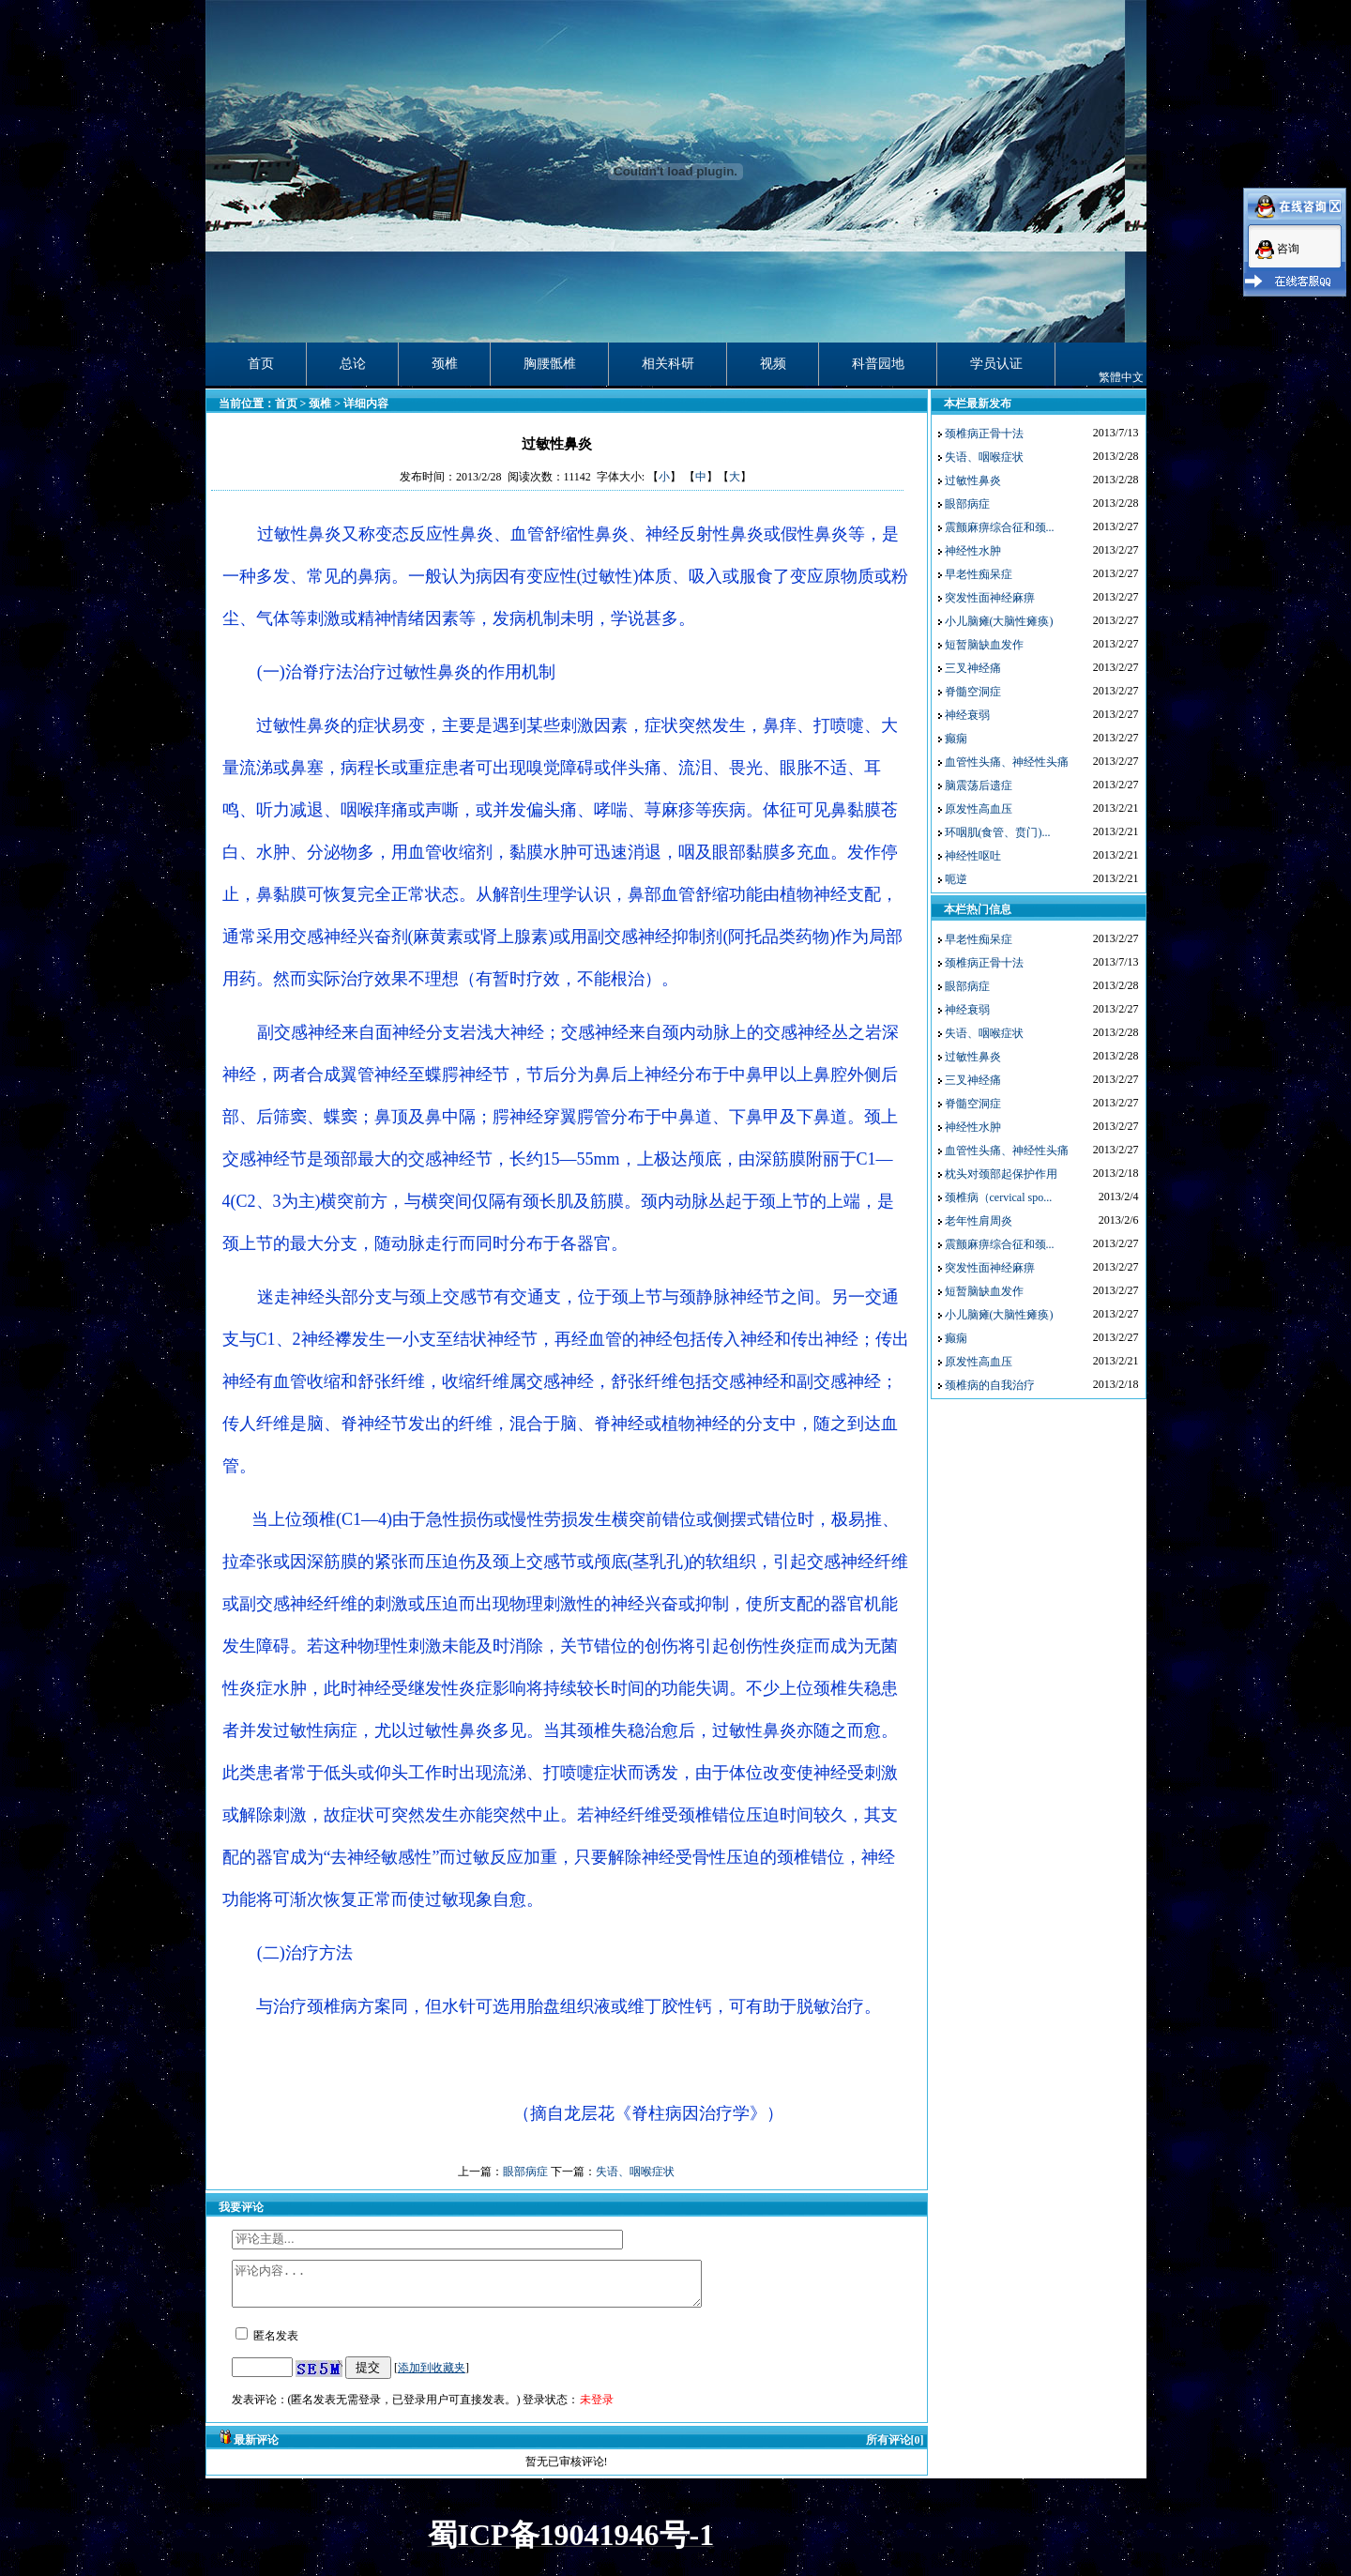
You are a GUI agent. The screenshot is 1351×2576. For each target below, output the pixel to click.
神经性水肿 (973, 550)
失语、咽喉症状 (635, 2171)
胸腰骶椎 (550, 364)
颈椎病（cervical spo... (999, 1197)
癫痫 (956, 738)
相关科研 (668, 364)
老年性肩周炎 (978, 1220)
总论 (353, 364)
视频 (773, 364)
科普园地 (878, 364)
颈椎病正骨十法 (984, 433)
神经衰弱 (967, 715)
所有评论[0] (895, 2448)
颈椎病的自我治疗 (990, 1385)
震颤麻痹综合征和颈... (1000, 527)
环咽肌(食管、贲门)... (998, 832)
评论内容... (495, 2288)
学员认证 (996, 364)
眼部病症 (525, 2171)
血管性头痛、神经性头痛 (1007, 762)
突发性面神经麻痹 (990, 597)
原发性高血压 (978, 808)
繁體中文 (1121, 377)
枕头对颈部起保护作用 (1001, 1174)
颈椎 (445, 364)
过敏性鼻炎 (973, 480)
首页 (261, 364)
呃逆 (956, 879)
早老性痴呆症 (978, 574)
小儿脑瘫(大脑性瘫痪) (999, 621)
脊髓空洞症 (973, 691)
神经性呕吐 (973, 855)
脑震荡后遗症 (978, 785)
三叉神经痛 (973, 668)
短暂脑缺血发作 (984, 644)
